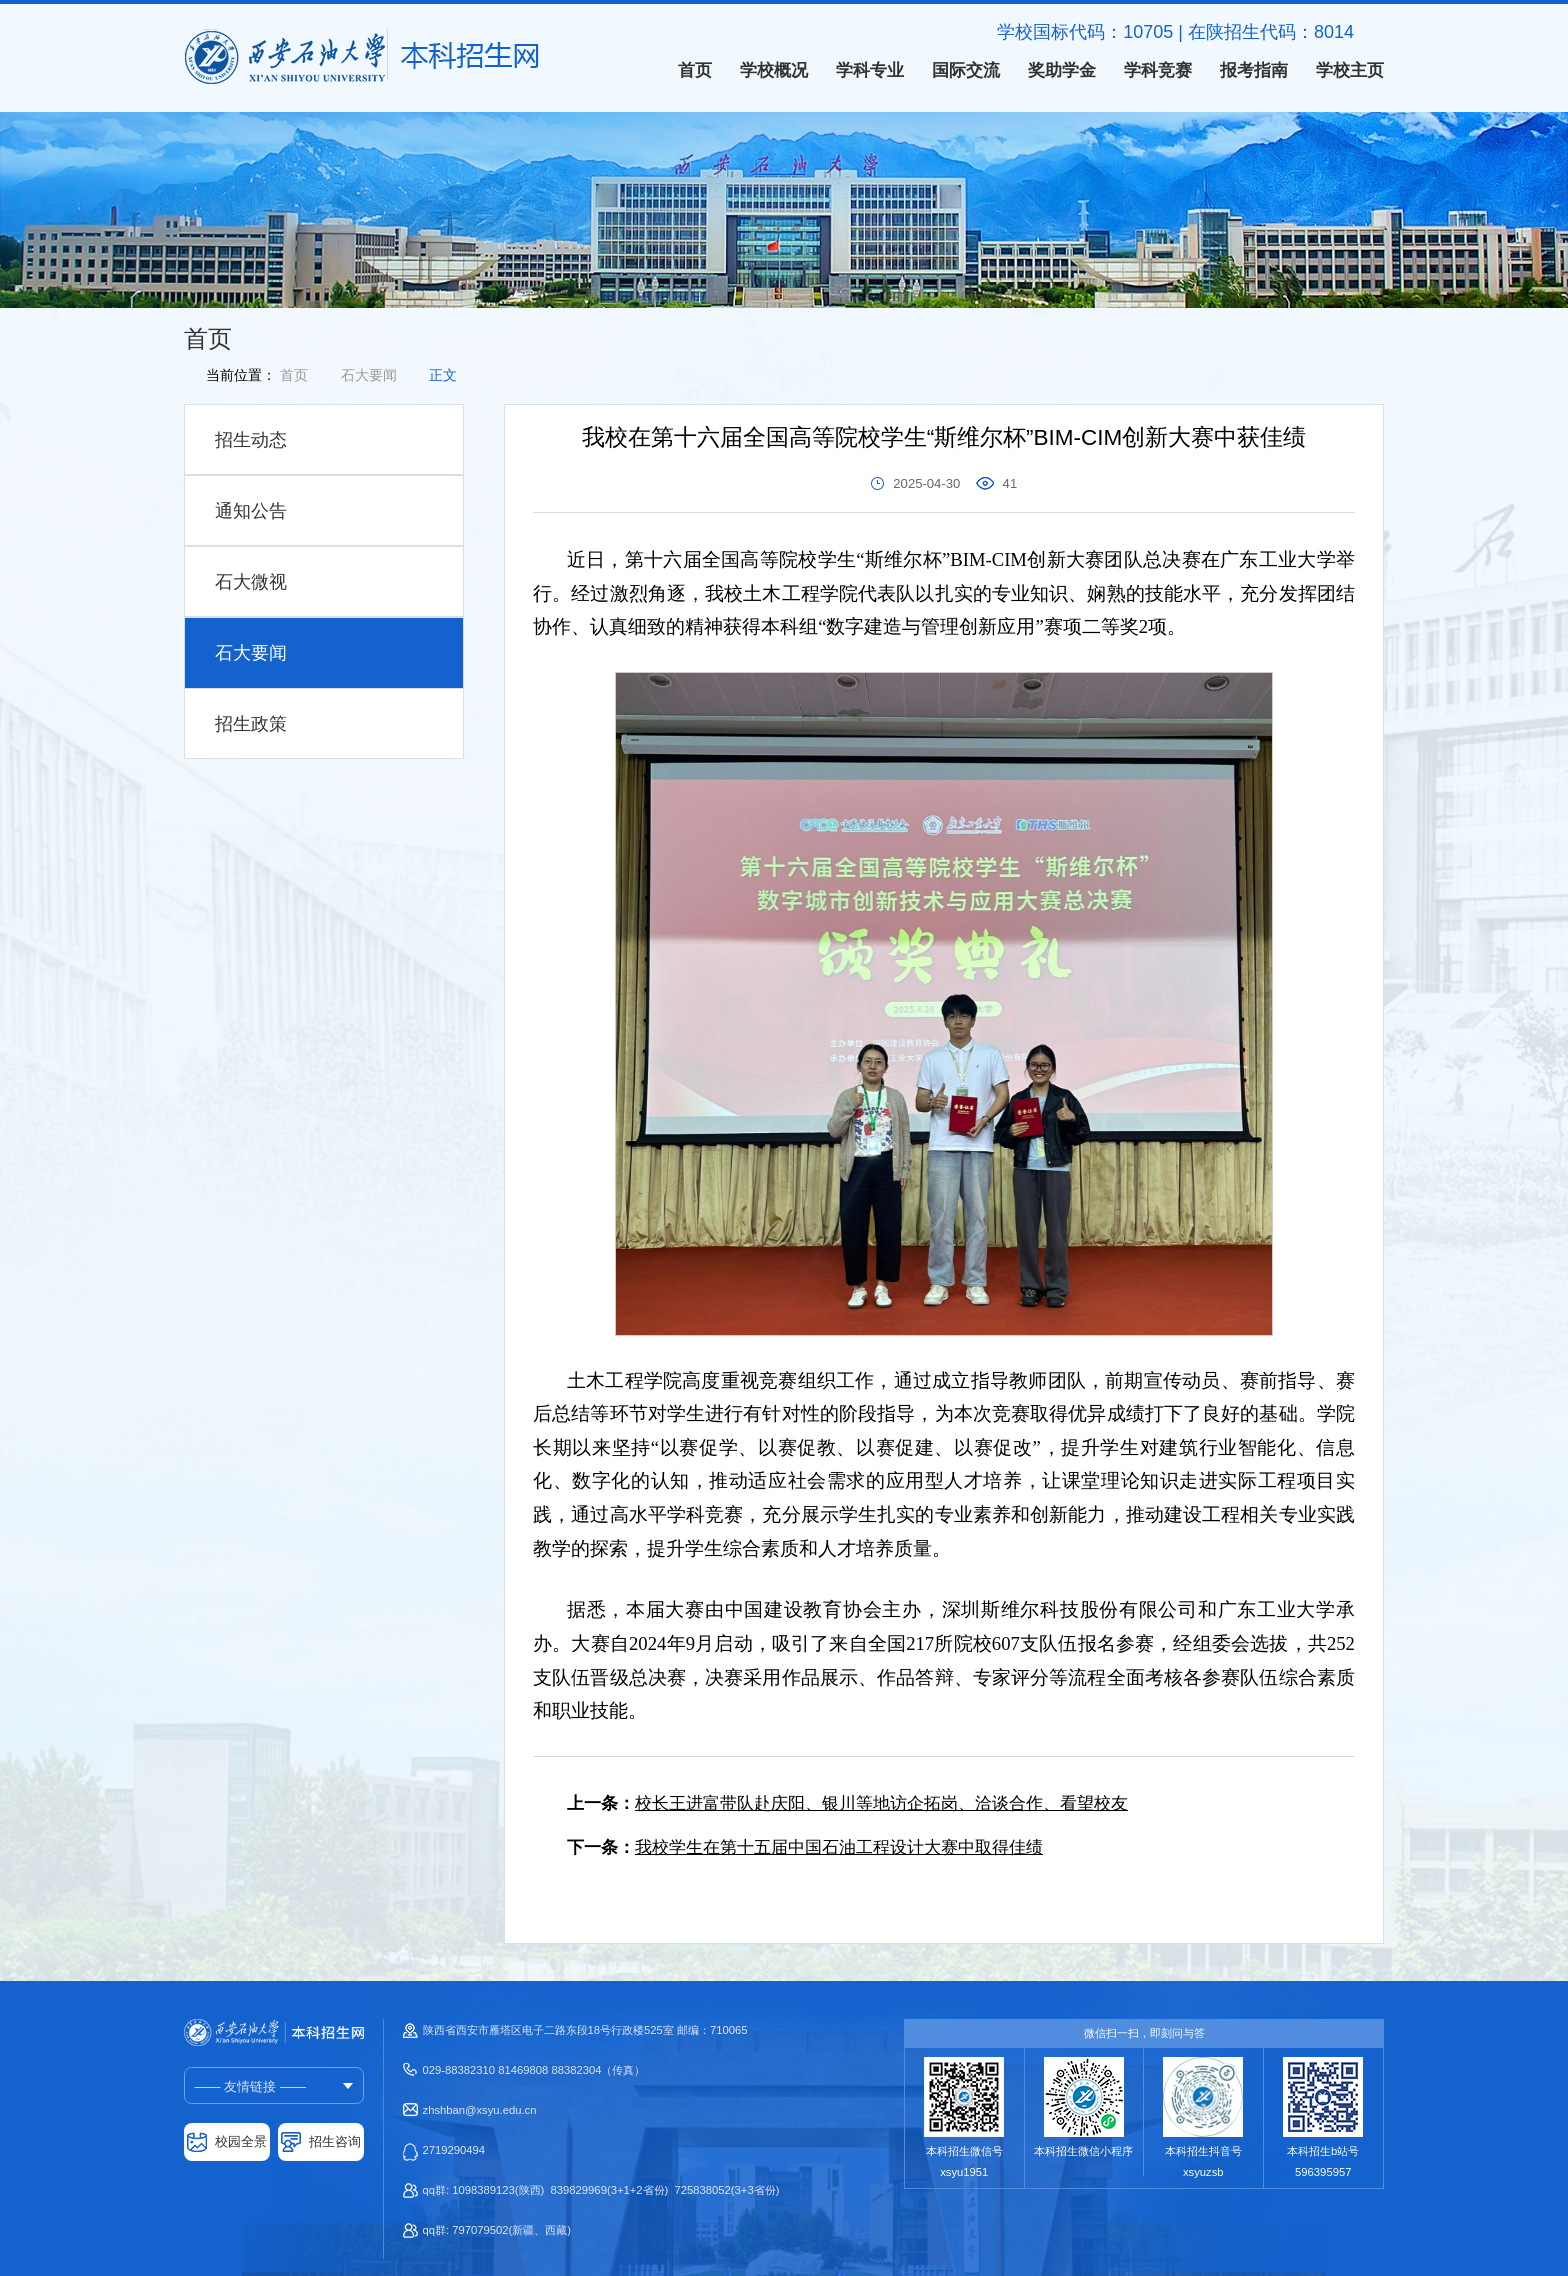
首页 (294, 375)
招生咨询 (335, 2141)
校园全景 (241, 2141)
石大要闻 (369, 375)
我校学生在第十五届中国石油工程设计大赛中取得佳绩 (839, 1847)
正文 (443, 375)
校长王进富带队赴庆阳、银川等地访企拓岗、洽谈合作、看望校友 (881, 1803)
